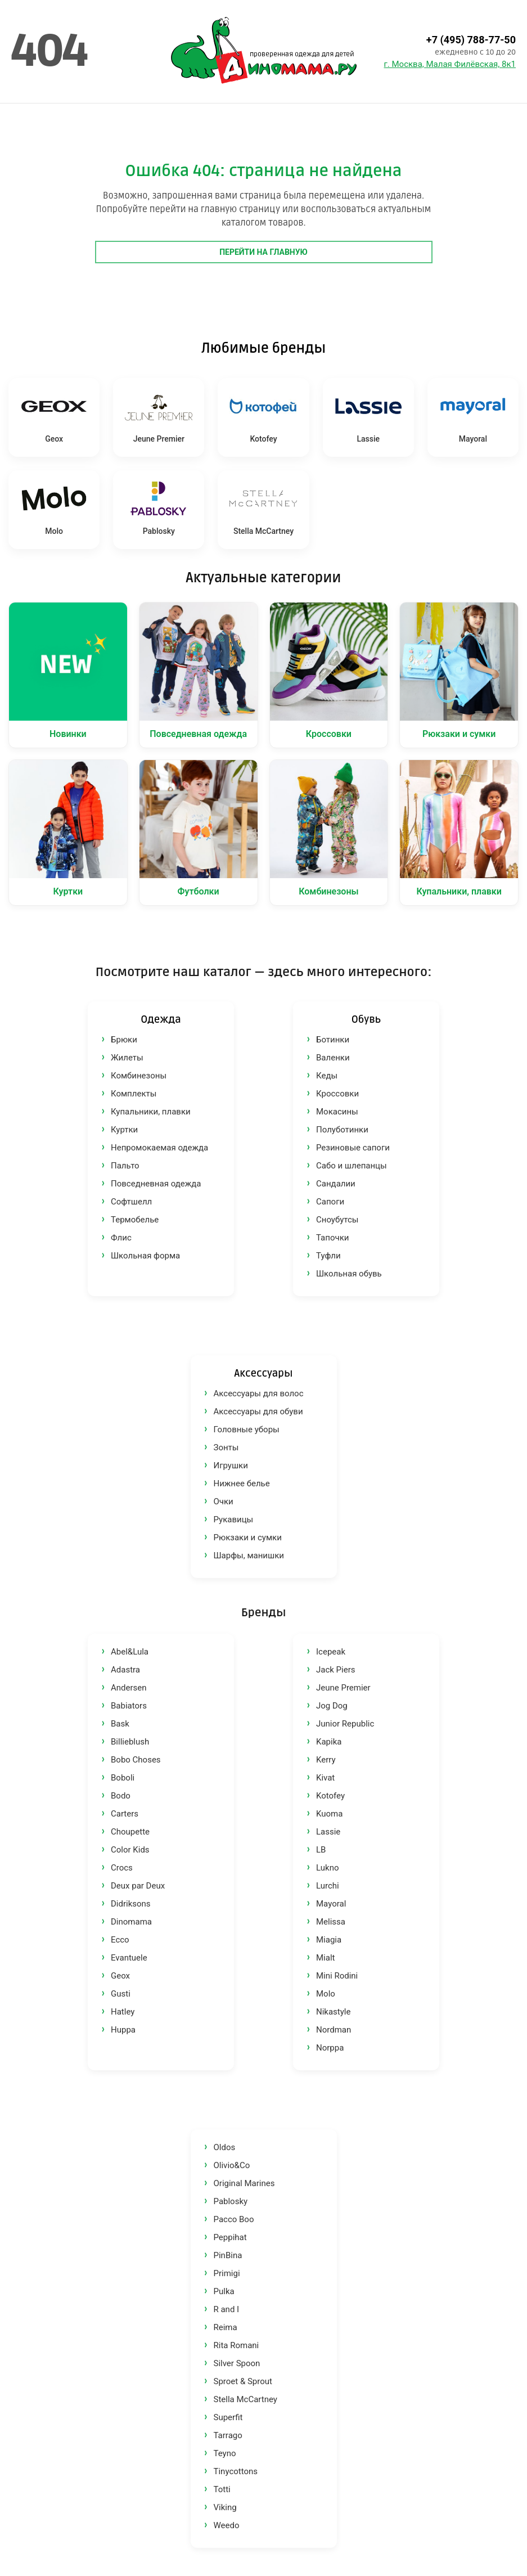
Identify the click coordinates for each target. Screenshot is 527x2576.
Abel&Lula (129, 1652)
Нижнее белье (242, 1483)
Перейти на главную (263, 252)
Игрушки (231, 1465)
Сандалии (335, 1184)
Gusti (120, 1994)
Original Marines (244, 2183)
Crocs (122, 1868)
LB (321, 1850)
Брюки (124, 1040)
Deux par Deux (138, 1886)
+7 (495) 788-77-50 (471, 40)
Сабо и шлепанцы (351, 1166)
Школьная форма (145, 1256)
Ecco (120, 1940)
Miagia (328, 1940)
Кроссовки (337, 1094)
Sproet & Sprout (243, 2381)
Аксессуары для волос (259, 1393)
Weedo (227, 2525)
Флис (121, 1238)
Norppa (330, 2048)
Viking (225, 2507)
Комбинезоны (138, 1076)
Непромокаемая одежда (159, 1148)
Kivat (325, 1778)
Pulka (224, 2291)
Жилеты (127, 1058)
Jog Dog (332, 1706)
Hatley (122, 2012)
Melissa (330, 1922)
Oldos (225, 2147)
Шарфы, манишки (249, 1555)
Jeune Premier (343, 1688)
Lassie (328, 1832)
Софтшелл (131, 1202)
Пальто (125, 1166)
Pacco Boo (234, 2219)
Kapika (328, 1742)
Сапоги (330, 1202)
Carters (124, 1814)
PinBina (228, 2255)
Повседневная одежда (156, 1184)
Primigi (227, 2273)
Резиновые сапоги (353, 1148)
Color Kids (130, 1850)
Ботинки (332, 1040)
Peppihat (230, 2237)
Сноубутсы (337, 1220)
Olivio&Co (232, 2165)
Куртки (124, 1130)
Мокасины (337, 1112)
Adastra (125, 1670)
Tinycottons (236, 2471)
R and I (227, 2309)
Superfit (228, 2417)
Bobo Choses (136, 1760)
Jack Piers (335, 1670)
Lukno (327, 1868)
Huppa (123, 2030)
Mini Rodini (337, 1976)
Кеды (326, 1076)
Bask (120, 1724)
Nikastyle (333, 2012)
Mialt (325, 1958)
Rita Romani (236, 2345)
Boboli (122, 1778)
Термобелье (135, 1220)
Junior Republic (345, 1724)
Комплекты (133, 1094)
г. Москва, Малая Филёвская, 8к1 (450, 64)
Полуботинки (342, 1130)
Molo (325, 1994)
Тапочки (332, 1238)
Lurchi (327, 1886)
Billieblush (130, 1742)
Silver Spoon (237, 2363)
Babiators (129, 1706)
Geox (120, 1976)
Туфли (328, 1256)
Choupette (130, 1832)
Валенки (333, 1058)
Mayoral (331, 1904)
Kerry (326, 1760)
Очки (223, 1501)
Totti (222, 2489)
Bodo (120, 1796)
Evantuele (129, 1958)
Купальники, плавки (151, 1112)
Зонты (226, 1447)
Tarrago (228, 2435)
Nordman (333, 2030)
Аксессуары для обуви (258, 1411)
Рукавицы (234, 1519)
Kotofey (330, 1796)
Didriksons (131, 1904)
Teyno (225, 2453)
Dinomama (131, 1922)
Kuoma (329, 1814)
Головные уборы (247, 1429)
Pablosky (231, 2201)
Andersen (129, 1688)
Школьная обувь (349, 1274)
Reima (225, 2327)
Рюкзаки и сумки (248, 1537)
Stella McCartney (245, 2399)
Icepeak (330, 1652)
